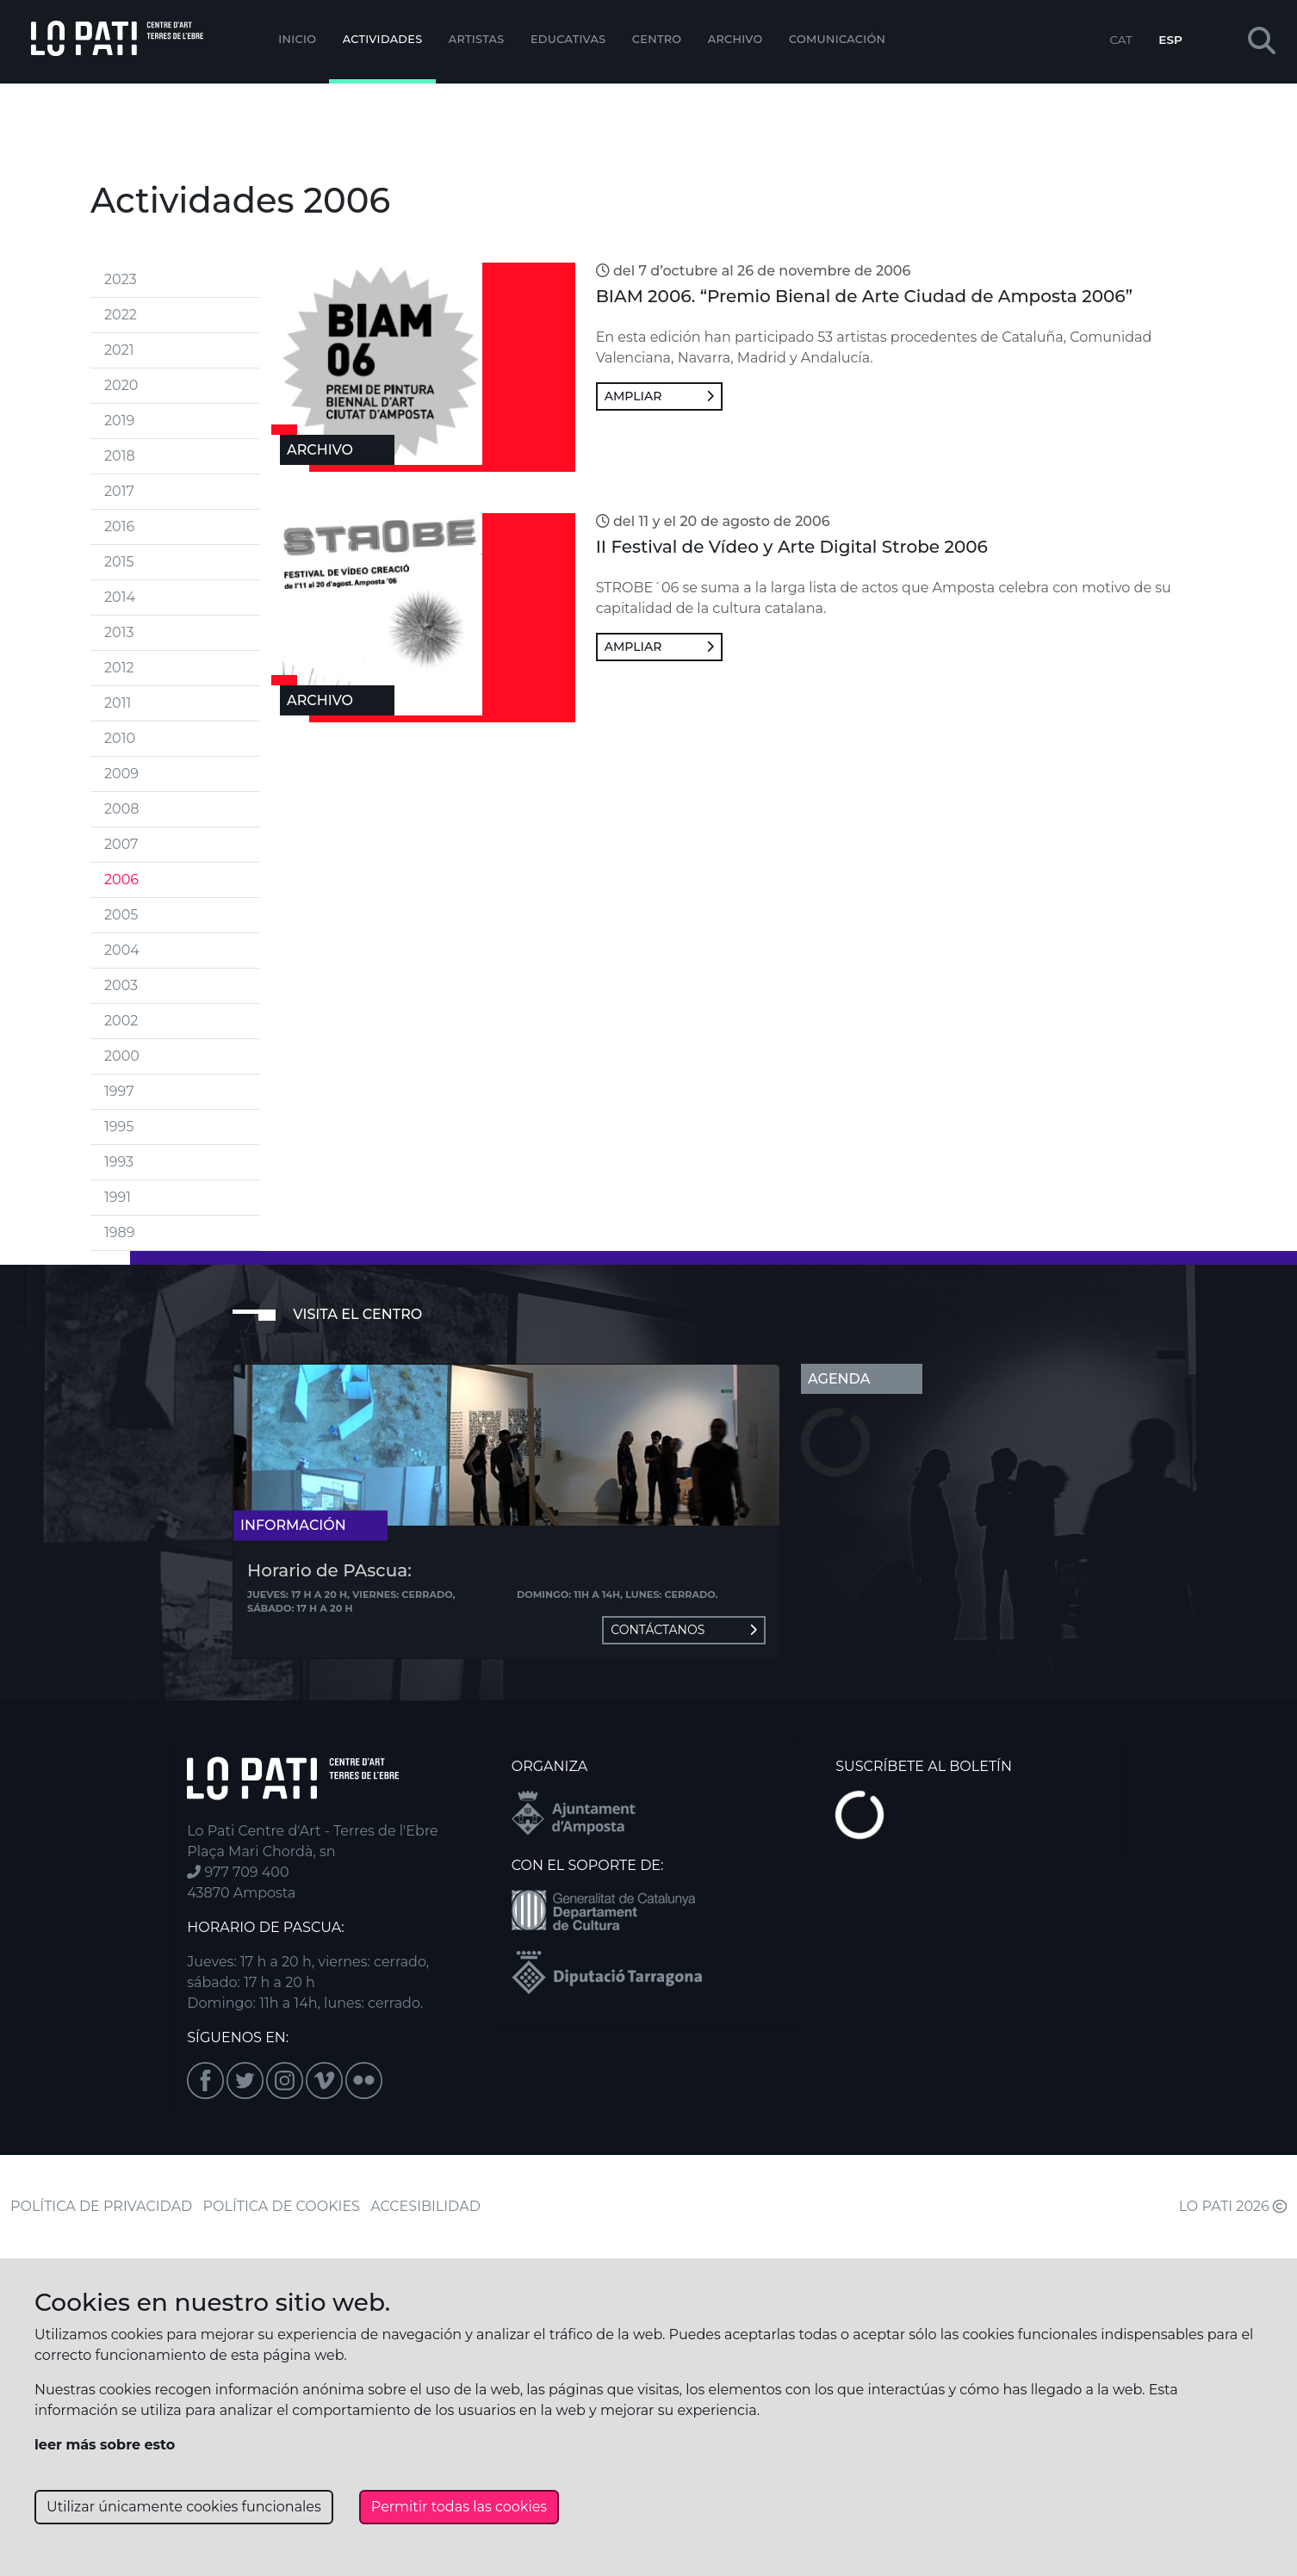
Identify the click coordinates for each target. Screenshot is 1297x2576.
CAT (1120, 39)
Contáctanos (684, 1630)
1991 (117, 1197)
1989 (119, 1232)
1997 (119, 1091)
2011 (117, 703)
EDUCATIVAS (568, 39)
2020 (121, 385)
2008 (121, 809)
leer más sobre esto (104, 2445)
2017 (119, 491)
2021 (119, 350)
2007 (121, 844)
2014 (119, 597)
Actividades (383, 39)
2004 (122, 950)
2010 (119, 738)
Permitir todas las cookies (459, 2507)
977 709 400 (238, 1872)
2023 (120, 279)
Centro (657, 39)
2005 (121, 915)
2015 (118, 562)
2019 (119, 420)
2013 (118, 632)
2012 (119, 667)
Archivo (735, 39)
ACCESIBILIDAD (425, 2206)
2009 (121, 773)
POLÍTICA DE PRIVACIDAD (101, 2206)
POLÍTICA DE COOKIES (281, 2206)
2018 (119, 456)
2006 (121, 879)
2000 (122, 1056)
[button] (1262, 42)
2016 (119, 526)
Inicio (297, 39)
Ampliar (659, 396)
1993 (118, 1162)
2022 (120, 315)
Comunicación (837, 39)
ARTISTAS (477, 39)
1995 (118, 1126)
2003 (121, 985)
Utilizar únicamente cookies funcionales (184, 2507)
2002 (121, 1020)
